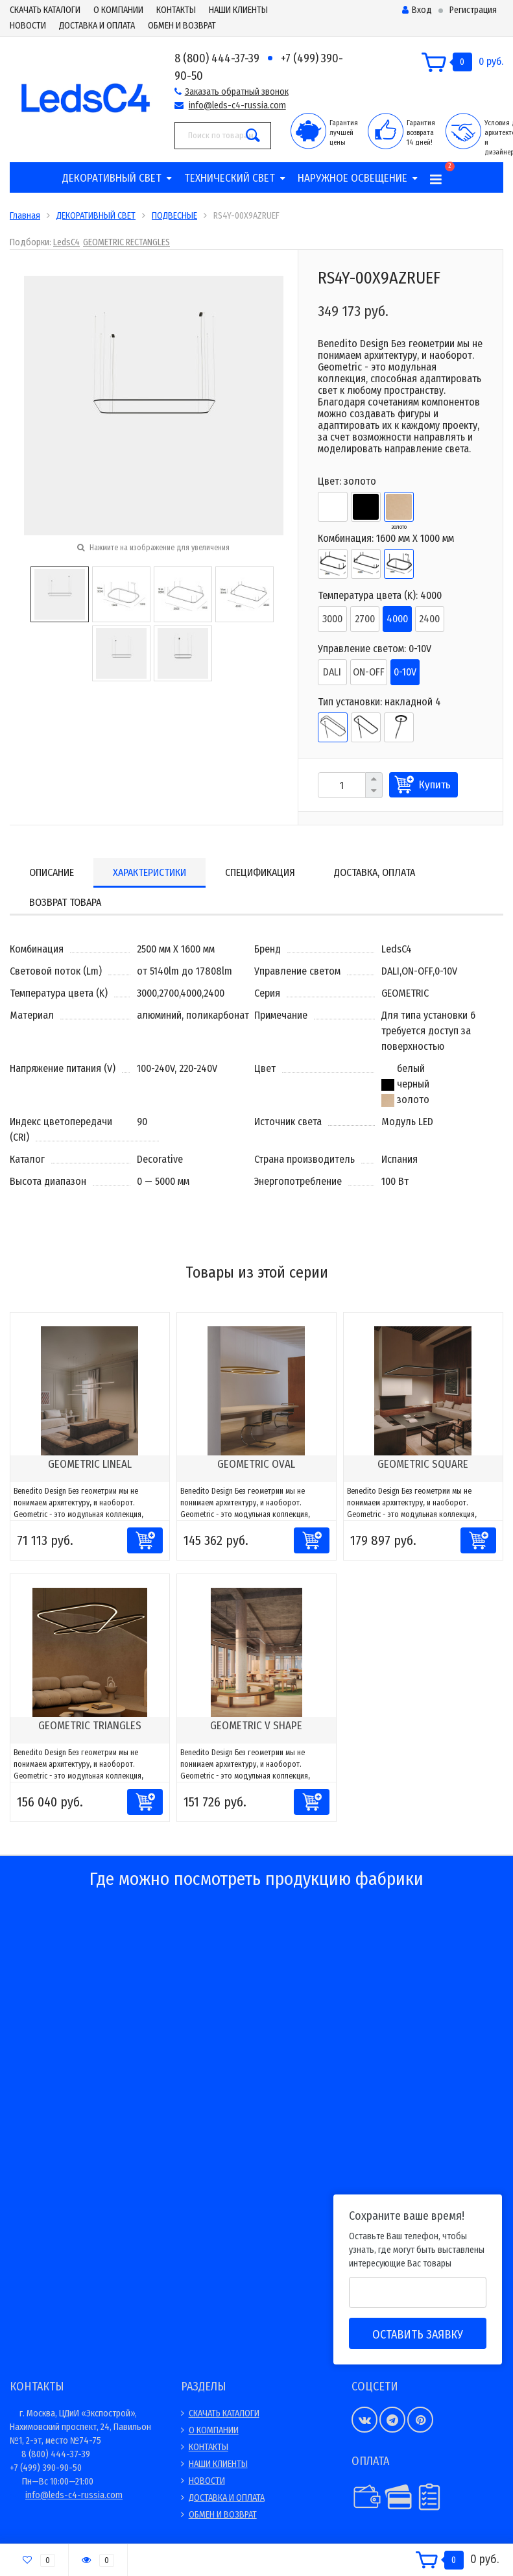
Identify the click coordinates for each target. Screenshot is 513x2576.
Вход (417, 10)
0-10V (405, 672)
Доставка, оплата (374, 872)
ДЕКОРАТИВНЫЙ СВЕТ (111, 178)
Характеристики (149, 872)
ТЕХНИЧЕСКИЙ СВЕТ (229, 178)
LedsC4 (66, 242)
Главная (25, 215)
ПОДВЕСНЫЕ (174, 215)
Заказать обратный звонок (237, 91)
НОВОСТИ (28, 25)
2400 (429, 619)
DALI (332, 672)
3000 (332, 619)
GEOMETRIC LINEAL (90, 1464)
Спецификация (260, 872)
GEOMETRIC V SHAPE (256, 1725)
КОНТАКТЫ (176, 10)
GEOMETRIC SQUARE (422, 1464)
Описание (51, 872)
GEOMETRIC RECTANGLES (126, 242)
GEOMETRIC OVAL (256, 1464)
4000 (397, 619)
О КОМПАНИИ (118, 10)
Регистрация (473, 10)
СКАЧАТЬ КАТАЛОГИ (45, 10)
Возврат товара (65, 902)
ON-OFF (369, 672)
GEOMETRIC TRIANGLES (89, 1725)
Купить (435, 785)
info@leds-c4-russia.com (237, 105)
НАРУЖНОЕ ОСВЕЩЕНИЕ (352, 178)
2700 (365, 619)
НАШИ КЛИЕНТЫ (238, 10)
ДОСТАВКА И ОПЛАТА (97, 25)
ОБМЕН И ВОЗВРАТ (182, 25)
